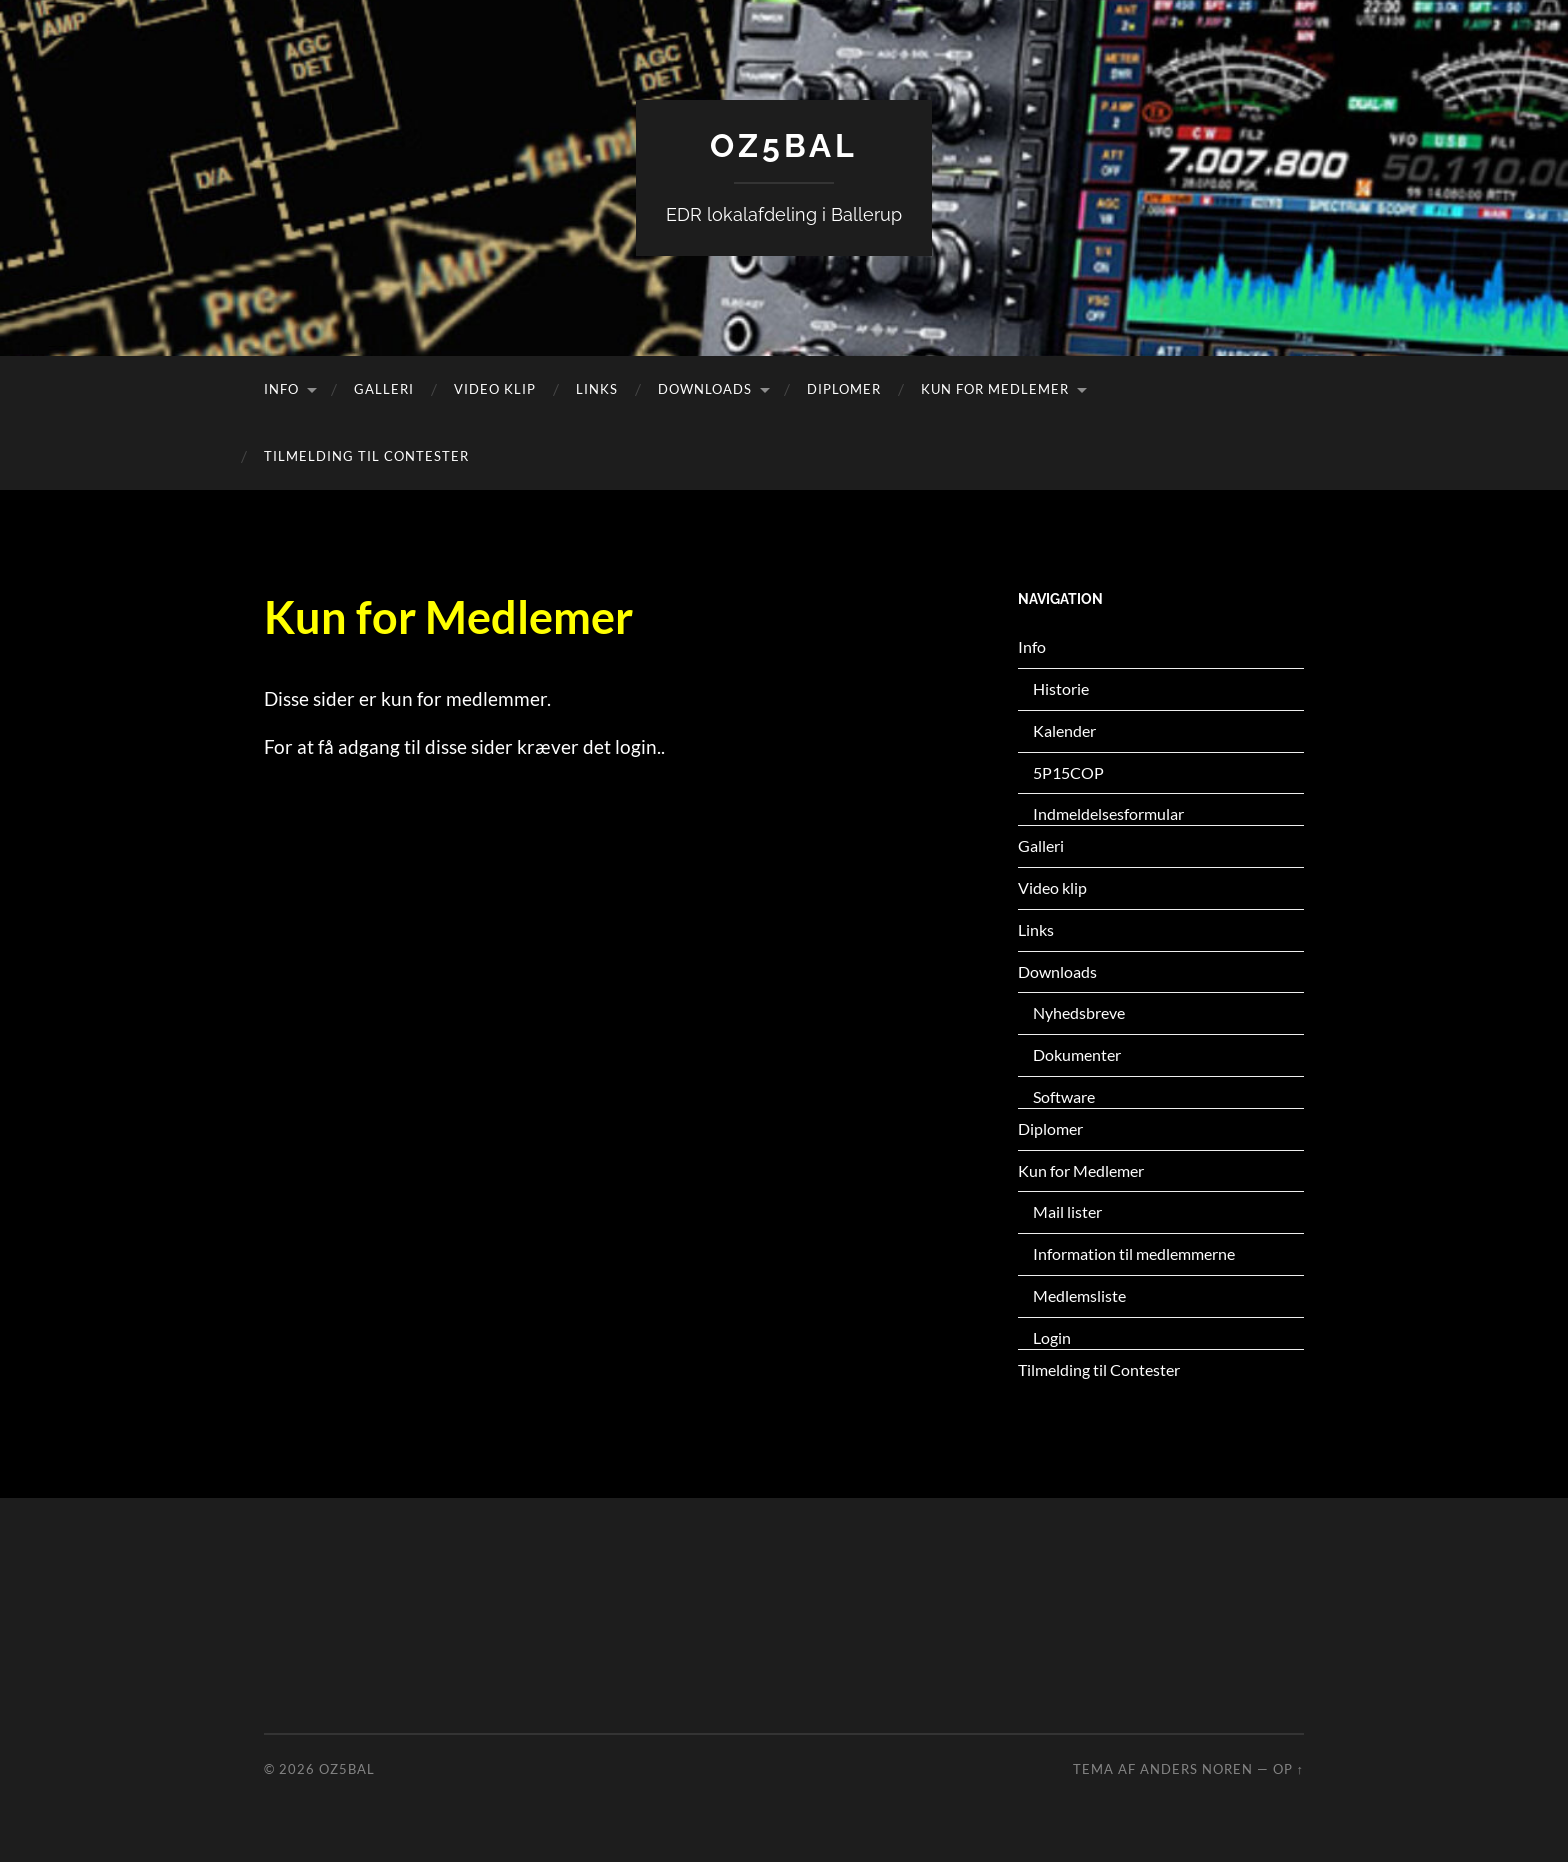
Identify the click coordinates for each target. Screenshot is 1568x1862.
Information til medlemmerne (1134, 1253)
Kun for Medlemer (995, 389)
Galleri (384, 389)
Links (597, 389)
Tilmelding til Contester (366, 456)
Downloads (705, 389)
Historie (1061, 688)
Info (281, 389)
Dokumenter (1077, 1054)
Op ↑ (1288, 1769)
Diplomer (844, 389)
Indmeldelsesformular (1108, 813)
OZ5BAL (784, 145)
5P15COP (1068, 772)
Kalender (1064, 730)
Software (1064, 1096)
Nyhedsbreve (1079, 1012)
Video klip (495, 389)
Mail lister (1067, 1211)
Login (1052, 1337)
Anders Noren (1196, 1769)
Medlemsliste (1079, 1295)
